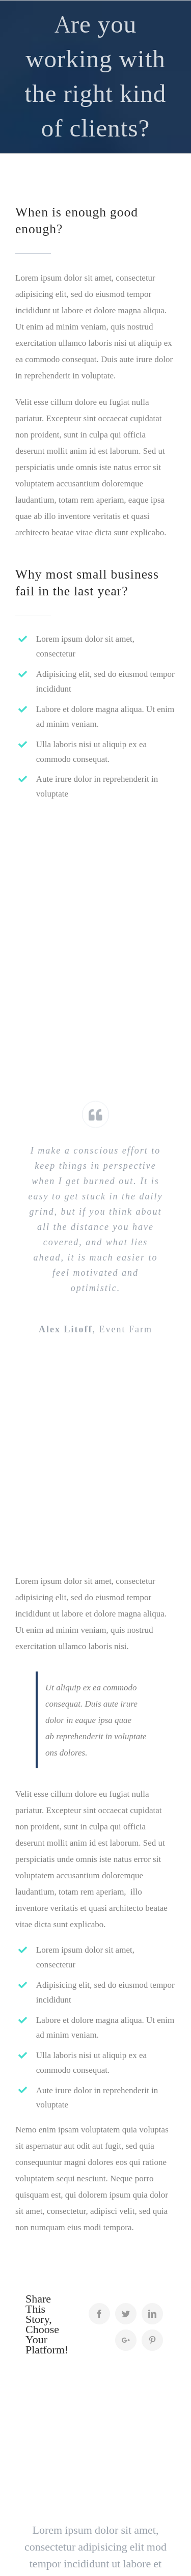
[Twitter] (126, 2313)
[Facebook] (99, 2313)
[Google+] (126, 2340)
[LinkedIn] (152, 2313)
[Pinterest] (152, 2340)
